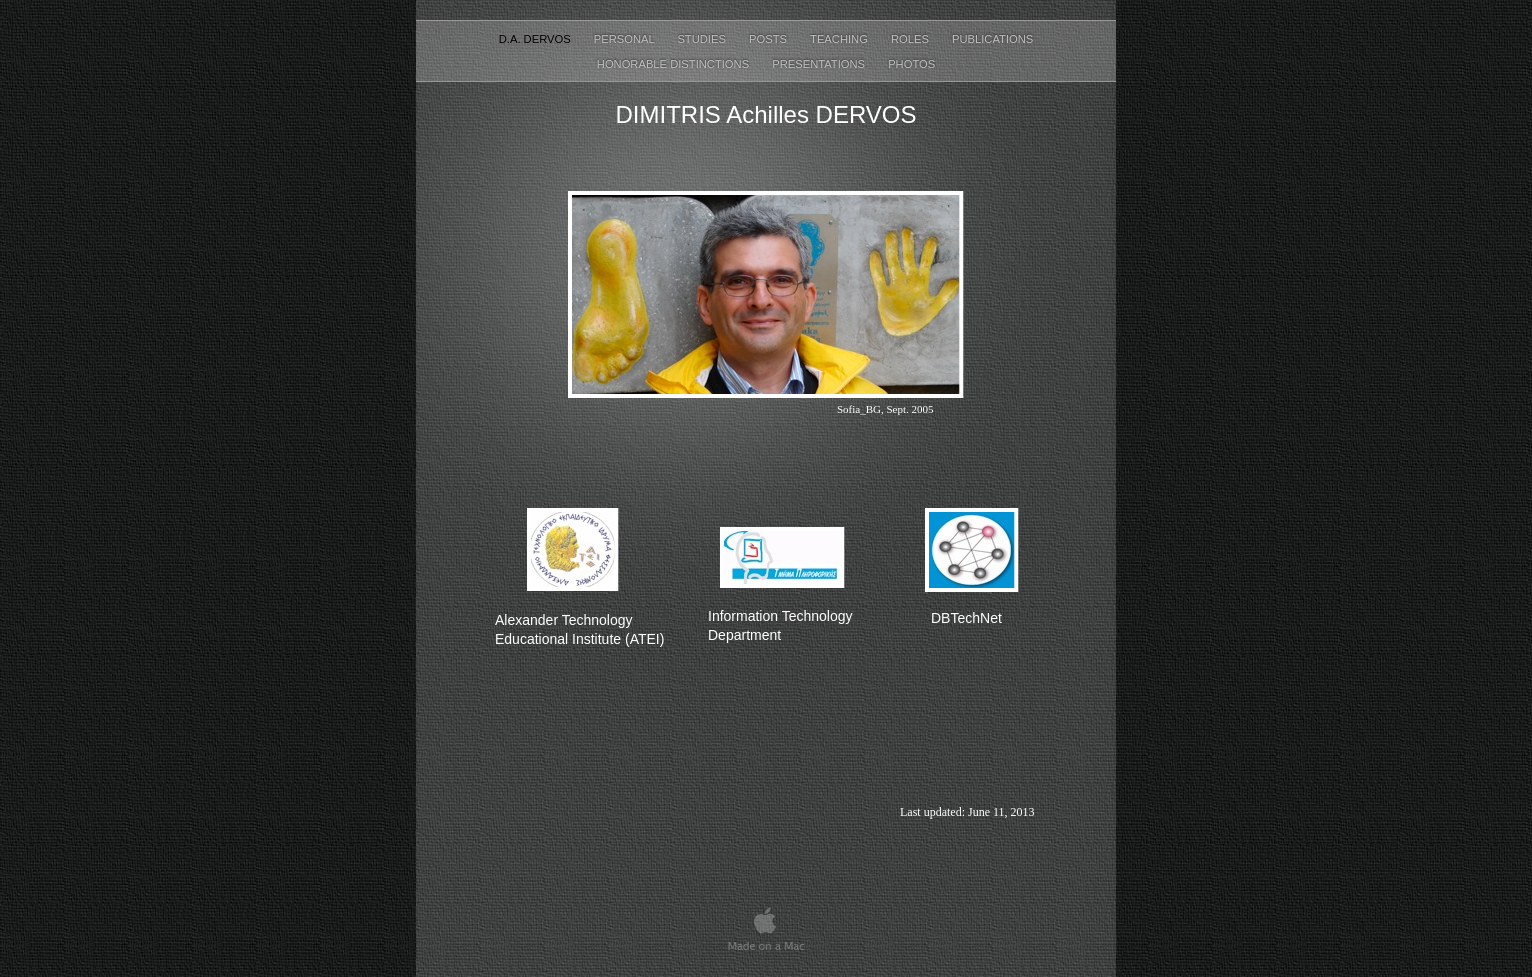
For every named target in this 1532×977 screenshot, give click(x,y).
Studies (703, 39)
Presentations (820, 64)
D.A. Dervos (536, 39)
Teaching (840, 39)
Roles (911, 39)
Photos (911, 64)
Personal (626, 39)
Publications (992, 39)
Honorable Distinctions (674, 64)
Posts (769, 39)
